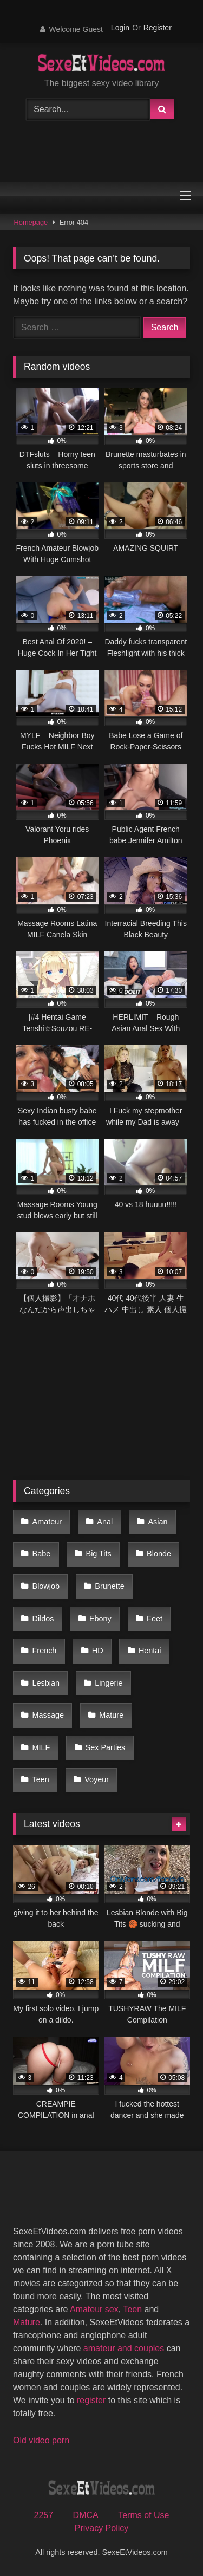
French (44, 1650)
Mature (111, 1715)
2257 (44, 2515)
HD (97, 1650)
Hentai (150, 1650)
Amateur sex (94, 2309)
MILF (41, 1747)
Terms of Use (143, 2515)
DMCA (86, 2515)
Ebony (100, 1618)
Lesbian (46, 1683)
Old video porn (41, 2440)
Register (157, 27)
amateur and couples (123, 2348)
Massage (48, 1715)
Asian (158, 1521)
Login (120, 27)
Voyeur (96, 1779)
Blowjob (46, 1586)
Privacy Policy (102, 2528)
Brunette (109, 1586)
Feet (154, 1618)
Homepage (31, 222)
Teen (40, 1779)
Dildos (43, 1618)
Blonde (159, 1553)
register (91, 2400)
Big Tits (99, 1553)
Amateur (47, 1521)
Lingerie (108, 1683)
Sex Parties (106, 1747)
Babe (41, 1553)
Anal (105, 1521)
